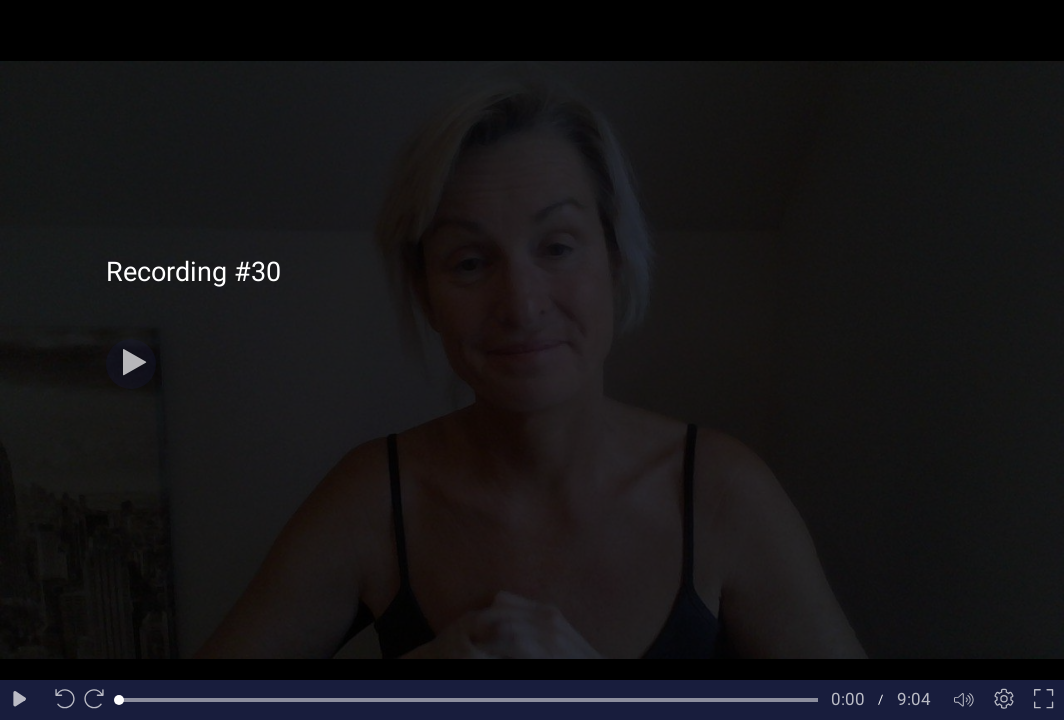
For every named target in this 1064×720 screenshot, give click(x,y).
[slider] (468, 700)
